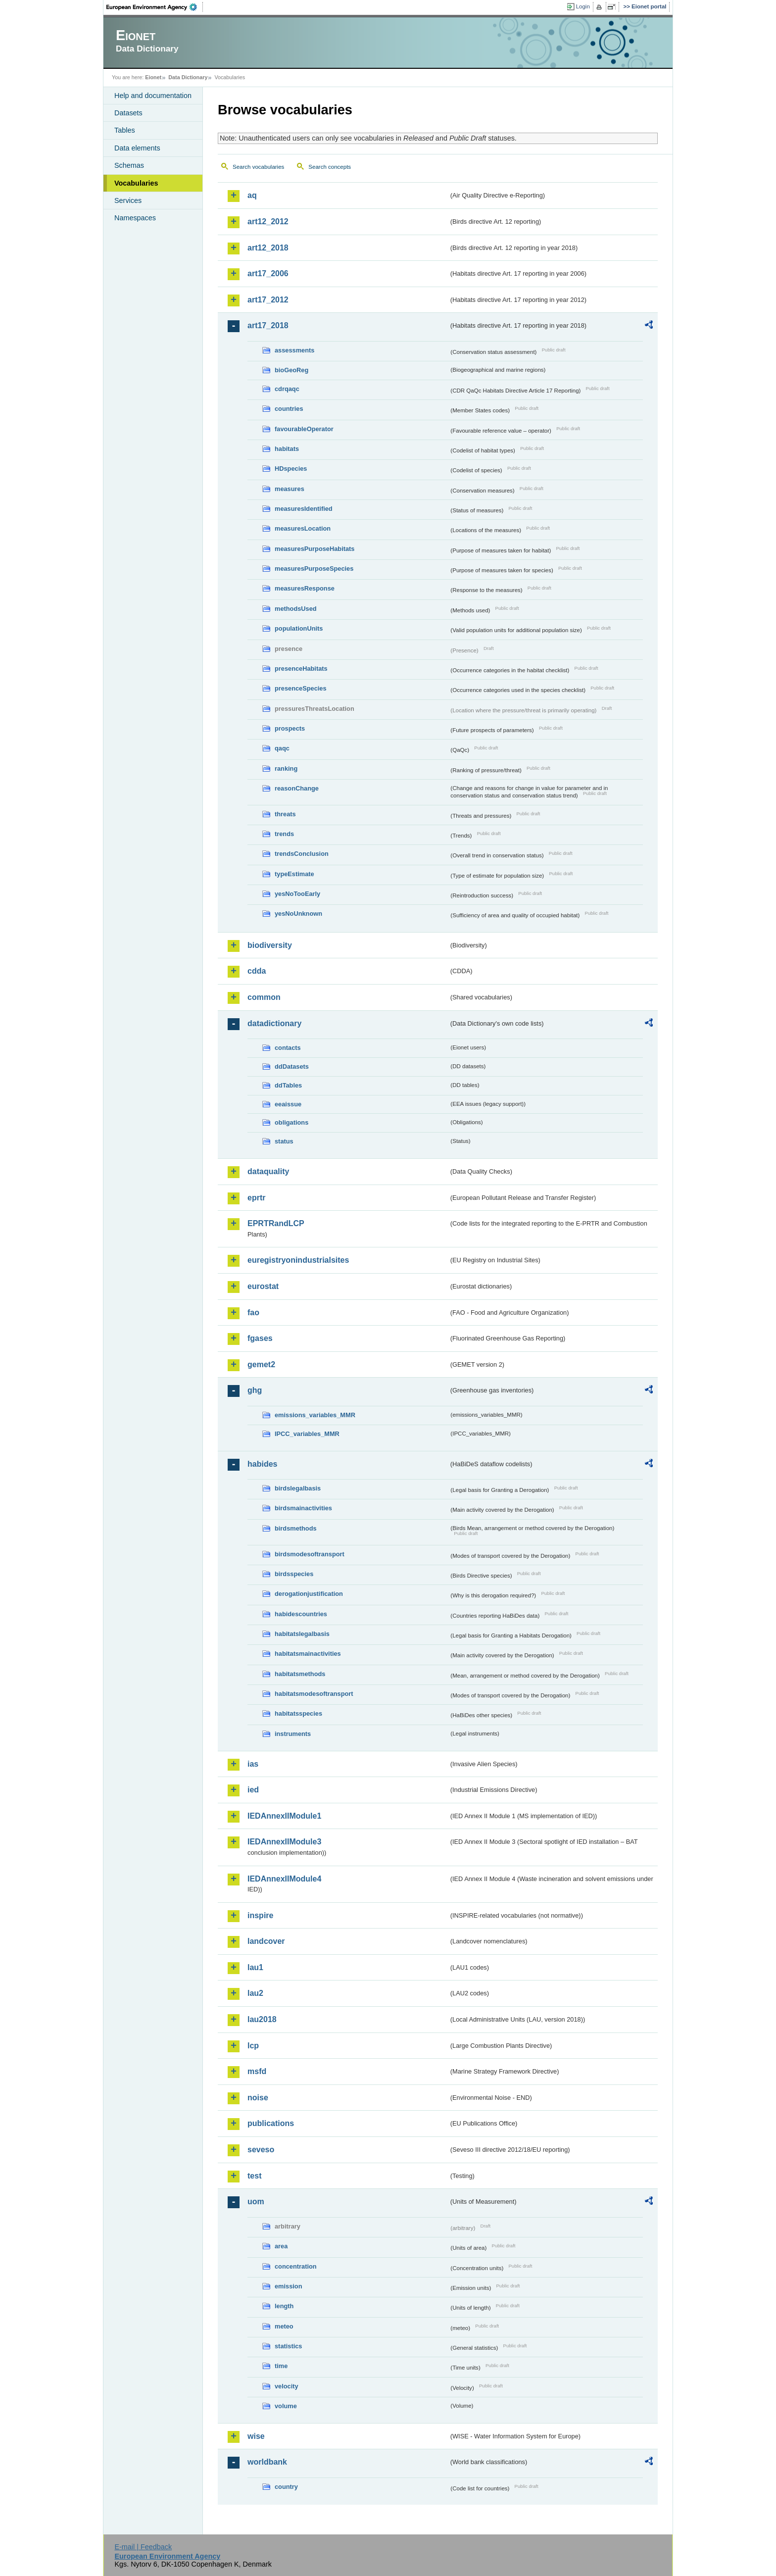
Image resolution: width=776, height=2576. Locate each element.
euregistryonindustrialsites (298, 1260)
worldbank (267, 2462)
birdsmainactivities (303, 1508)
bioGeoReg (291, 370)
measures (289, 489)
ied (253, 1789)
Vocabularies (136, 183)
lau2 (255, 1993)
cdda (256, 971)
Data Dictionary (187, 77)
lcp (253, 2045)
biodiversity (269, 945)
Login (583, 6)
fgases (260, 1338)
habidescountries (301, 1614)
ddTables (288, 1085)
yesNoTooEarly (297, 893)
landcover (266, 1941)
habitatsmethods (300, 1674)
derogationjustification (309, 1593)
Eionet (153, 77)
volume (286, 2406)
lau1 (255, 1967)
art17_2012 (268, 300)
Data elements (137, 148)
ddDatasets (292, 1066)
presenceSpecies (301, 688)
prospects (290, 728)
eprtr (256, 1197)
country (286, 2486)
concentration (296, 2266)
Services (128, 200)
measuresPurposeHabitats (314, 548)
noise (257, 2097)
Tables (124, 130)
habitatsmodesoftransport (314, 1693)
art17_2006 (268, 273)
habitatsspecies (298, 1713)
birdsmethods (296, 1528)
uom (255, 2201)
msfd (256, 2071)
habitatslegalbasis (302, 1633)
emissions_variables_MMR (315, 1415)
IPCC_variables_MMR (307, 1433)
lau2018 (262, 2019)
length (284, 2306)
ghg (254, 1390)
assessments (294, 350)
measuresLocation (303, 528)
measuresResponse (305, 588)
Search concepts (329, 167)
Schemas (129, 165)
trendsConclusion (302, 853)
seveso (260, 2149)
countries (289, 408)
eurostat (263, 1286)
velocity (286, 2386)
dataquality (268, 1171)
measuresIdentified (304, 508)
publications (270, 2123)
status (284, 1141)
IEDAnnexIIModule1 (284, 1816)
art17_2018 (268, 325)
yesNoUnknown (298, 913)
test (254, 2176)
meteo (284, 2326)
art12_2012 (268, 221)
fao (253, 1312)
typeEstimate (294, 874)
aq (252, 195)
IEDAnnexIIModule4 (284, 1879)
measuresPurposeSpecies (314, 568)
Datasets (128, 113)
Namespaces (135, 218)
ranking (286, 768)
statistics (288, 2346)
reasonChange (297, 788)
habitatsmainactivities (308, 1653)
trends (284, 834)
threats (285, 814)
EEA (154, 7)
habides (262, 1464)
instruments (293, 1733)
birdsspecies (294, 1574)
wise (256, 2436)
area (281, 2246)
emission (288, 2286)
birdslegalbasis (298, 1488)
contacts (288, 1047)
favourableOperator (304, 429)
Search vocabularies (258, 167)
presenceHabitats (301, 668)
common (264, 997)
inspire (260, 1915)
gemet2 (261, 1364)
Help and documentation (153, 95)
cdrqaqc (287, 389)
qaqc (282, 748)
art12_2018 (268, 248)
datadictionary (274, 1023)
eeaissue (288, 1104)
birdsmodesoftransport (309, 1554)
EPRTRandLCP (275, 1223)
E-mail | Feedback (143, 2547)
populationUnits (299, 628)
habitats (287, 448)
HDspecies (291, 468)
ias (252, 1764)
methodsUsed (296, 608)
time (281, 2366)
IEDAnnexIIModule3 (284, 1841)
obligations (291, 1122)
